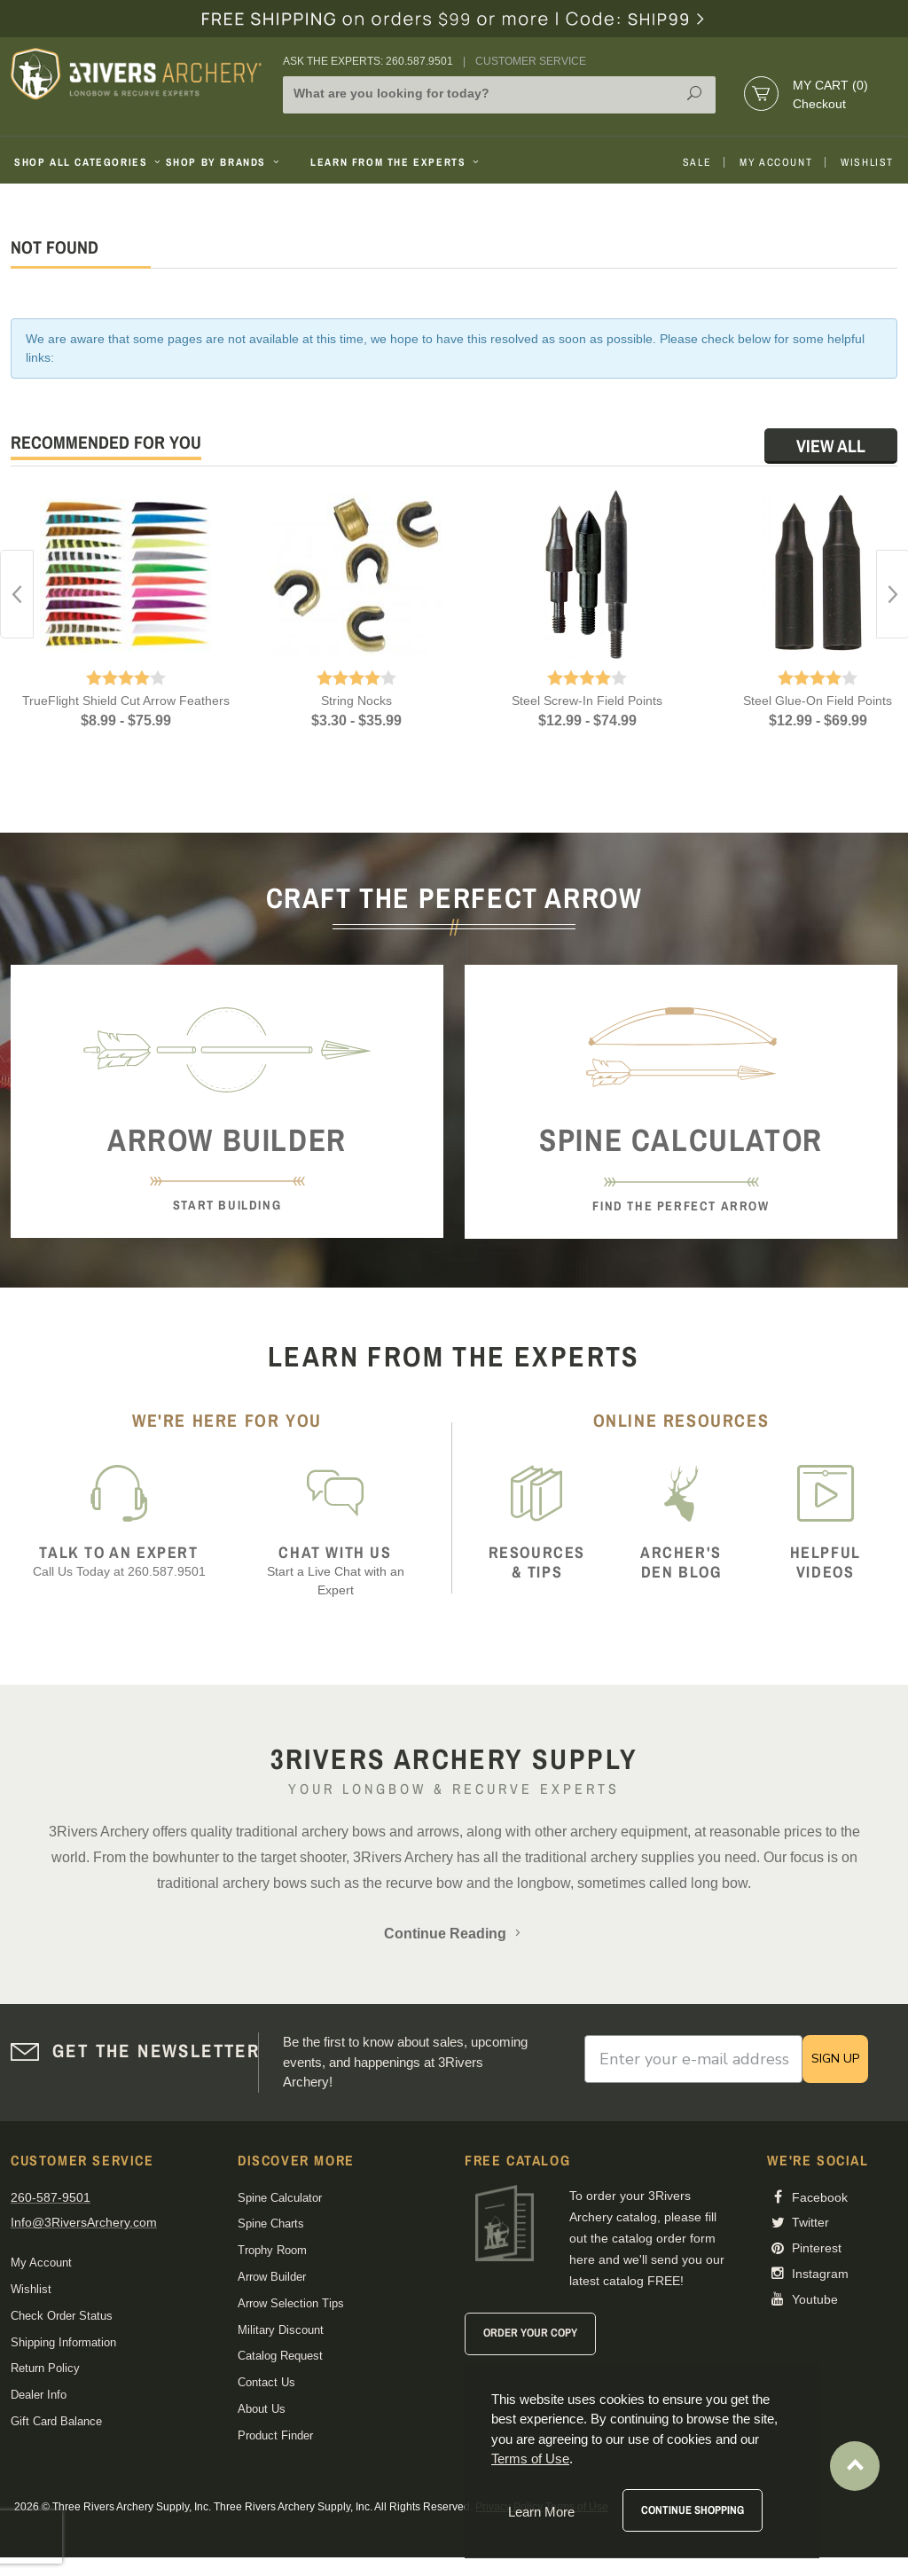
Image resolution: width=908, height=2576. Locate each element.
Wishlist (867, 162)
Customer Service (530, 61)
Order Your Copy (530, 2332)
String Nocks (356, 700)
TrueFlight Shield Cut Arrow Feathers (126, 700)
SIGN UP (835, 2058)
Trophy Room (272, 2250)
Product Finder (275, 2435)
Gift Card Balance (56, 2421)
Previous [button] (17, 594)
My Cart (830, 85)
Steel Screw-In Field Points (587, 700)
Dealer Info (39, 2394)
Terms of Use (530, 2458)
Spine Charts (271, 2223)
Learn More (541, 2511)
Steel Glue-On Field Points (817, 700)
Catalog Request (280, 2355)
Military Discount (281, 2330)
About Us (262, 2408)
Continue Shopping (692, 2509)
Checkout (819, 104)
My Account (776, 162)
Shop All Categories (83, 162)
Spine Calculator (280, 2197)
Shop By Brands (224, 162)
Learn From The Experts (395, 162)
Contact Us (266, 2382)
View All (830, 446)
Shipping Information (63, 2342)
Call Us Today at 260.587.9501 (119, 1561)
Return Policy (45, 2368)
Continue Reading (454, 1933)
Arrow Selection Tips (291, 2303)
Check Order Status (62, 2315)
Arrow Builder (272, 2276)
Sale (697, 162)
